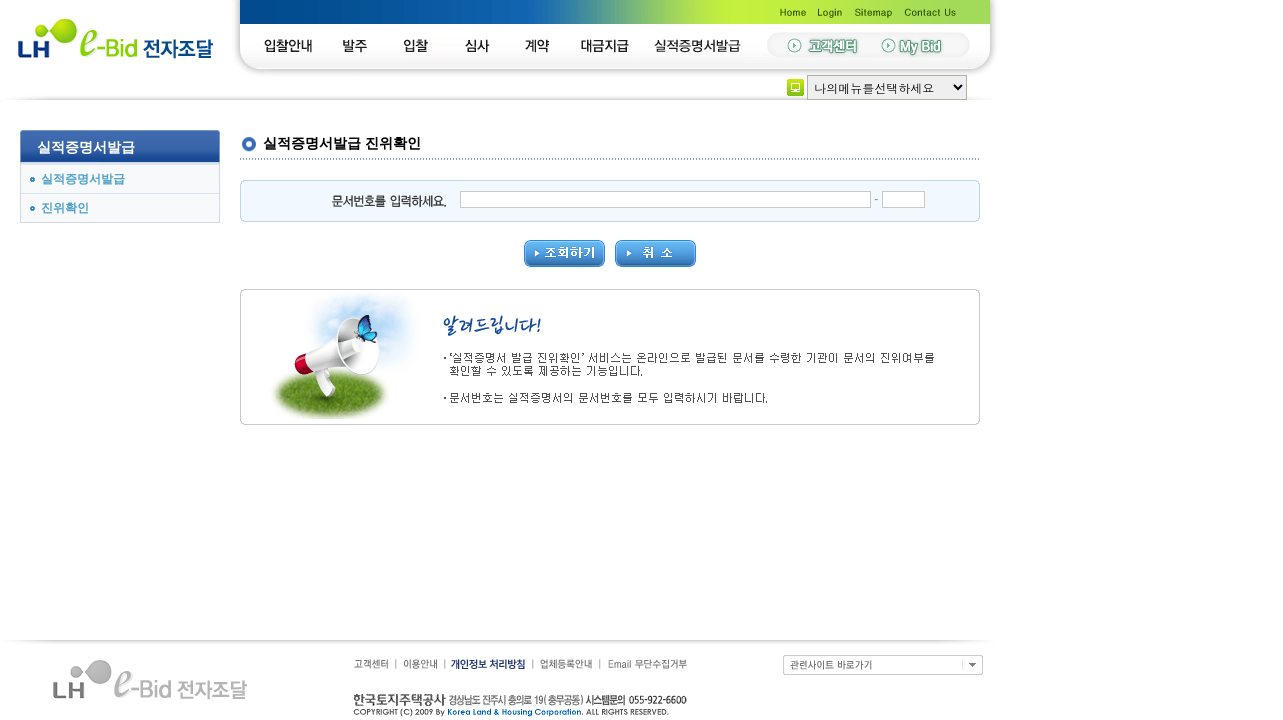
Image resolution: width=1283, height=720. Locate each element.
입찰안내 (292, 46)
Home (791, 11)
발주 (354, 46)
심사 (487, 46)
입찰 (422, 46)
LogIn (830, 11)
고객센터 (372, 664)
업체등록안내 (567, 664)
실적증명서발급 (699, 46)
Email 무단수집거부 (645, 664)
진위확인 (65, 208)
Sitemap (875, 11)
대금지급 (614, 46)
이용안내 (420, 664)
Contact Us (935, 11)
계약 (544, 46)
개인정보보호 (490, 664)
